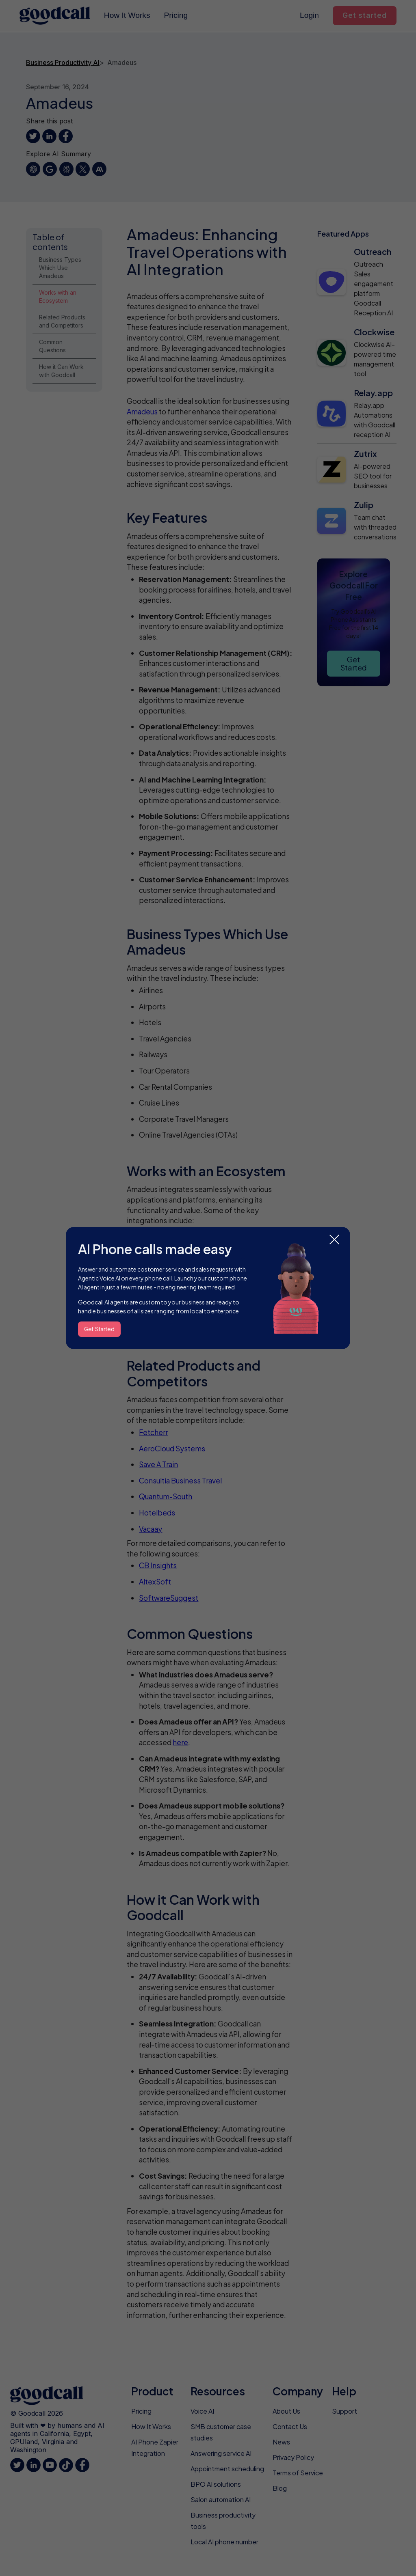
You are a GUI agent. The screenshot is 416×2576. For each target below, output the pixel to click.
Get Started (99, 1329)
